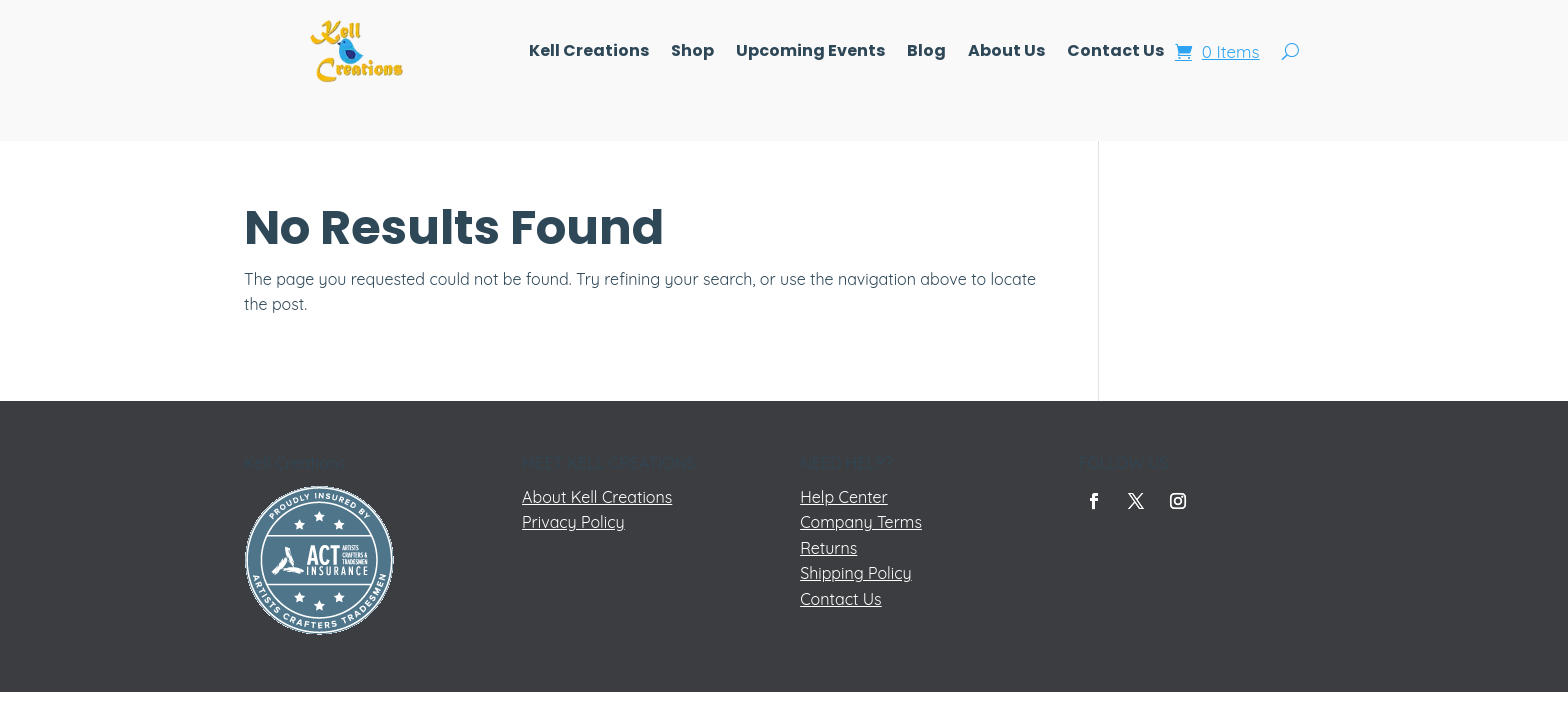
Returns (828, 548)
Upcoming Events (810, 53)
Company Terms (861, 522)
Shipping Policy (855, 573)
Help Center (844, 497)
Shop (692, 53)
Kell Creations (589, 53)
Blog (926, 53)
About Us (1006, 53)
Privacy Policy (573, 522)
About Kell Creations (597, 497)
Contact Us (1115, 53)
